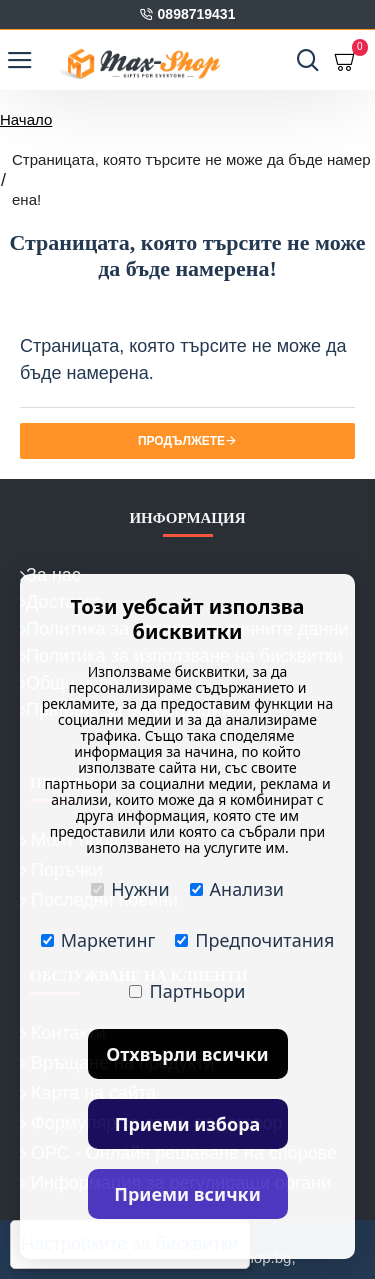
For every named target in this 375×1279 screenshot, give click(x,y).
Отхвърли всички (187, 1054)
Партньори (187, 991)
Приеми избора (188, 1124)
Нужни (130, 889)
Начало (26, 119)
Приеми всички (187, 1194)
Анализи (237, 889)
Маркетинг (98, 940)
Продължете (181, 441)
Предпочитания (254, 940)
